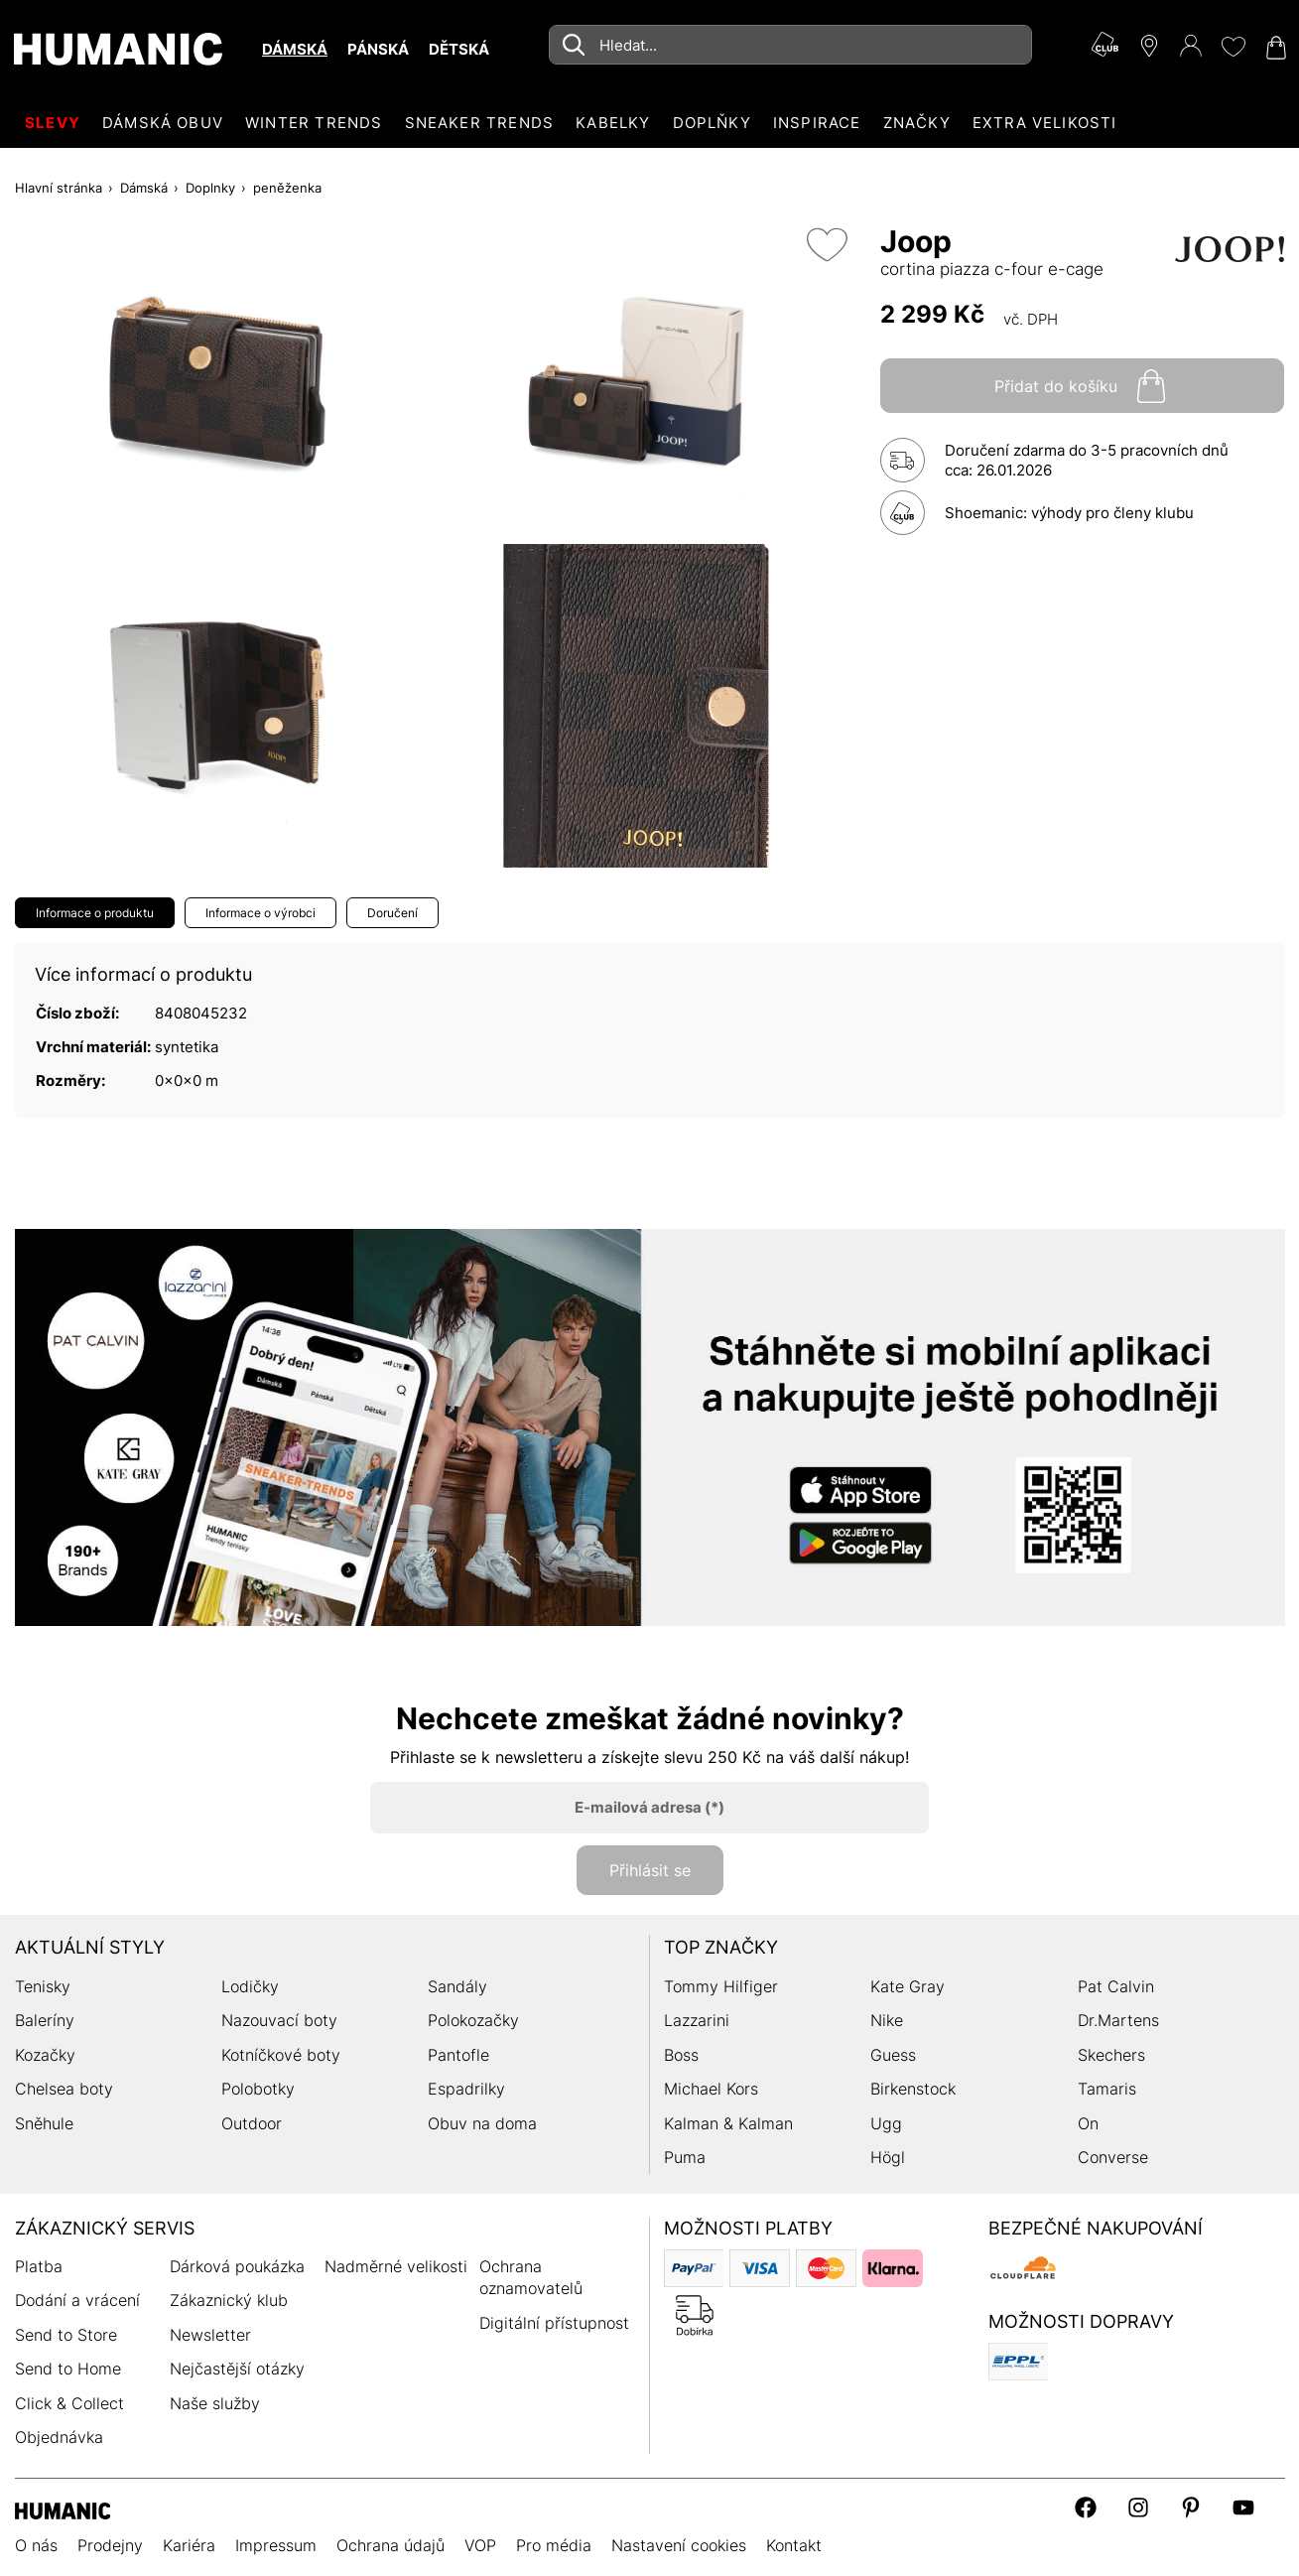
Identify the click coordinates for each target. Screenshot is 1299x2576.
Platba (39, 2266)
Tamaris (1107, 2089)
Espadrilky (466, 2089)
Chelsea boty (64, 2089)
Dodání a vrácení (77, 2300)
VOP (480, 2545)
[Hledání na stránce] (790, 45)
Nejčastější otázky (237, 2368)
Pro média (553, 2545)
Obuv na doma (482, 2123)
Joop (916, 241)
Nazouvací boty (279, 2020)
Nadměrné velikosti (396, 2266)
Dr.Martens (1118, 2020)
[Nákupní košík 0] (1274, 48)
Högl (887, 2157)
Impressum (276, 2545)
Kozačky (45, 2055)
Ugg (886, 2123)
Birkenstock (913, 2089)
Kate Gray (907, 1986)
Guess (893, 2055)
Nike (886, 2020)
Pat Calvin (1116, 1986)
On (1088, 2123)
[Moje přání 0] (1232, 47)
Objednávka (59, 2437)
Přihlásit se (650, 1870)
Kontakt (794, 2545)
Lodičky (250, 1986)
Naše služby (215, 2403)
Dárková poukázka (237, 2266)
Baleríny (44, 2020)
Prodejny (110, 2545)
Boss (681, 2055)
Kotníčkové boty (280, 2055)
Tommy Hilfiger (721, 1986)
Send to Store (66, 2335)
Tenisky (42, 1986)
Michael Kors (711, 2089)
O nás (36, 2545)
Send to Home (68, 2368)
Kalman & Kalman (728, 2123)
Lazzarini (696, 2020)
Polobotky (258, 2089)
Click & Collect (69, 2403)
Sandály (457, 1986)
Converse (1113, 2157)
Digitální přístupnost (554, 2323)
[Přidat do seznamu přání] (827, 244)
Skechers (1111, 2055)
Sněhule (44, 2123)
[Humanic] (63, 2509)
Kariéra (189, 2545)
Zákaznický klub (229, 2300)
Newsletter (210, 2335)
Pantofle (458, 2055)
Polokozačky (473, 2020)
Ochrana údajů (390, 2545)
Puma (685, 2157)
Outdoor (251, 2123)
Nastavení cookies (678, 2545)
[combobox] (790, 45)
